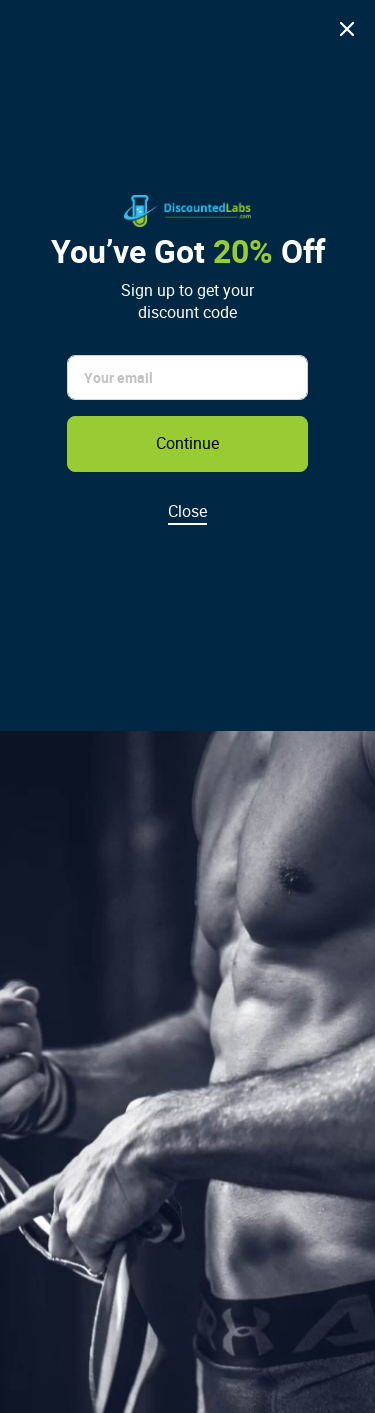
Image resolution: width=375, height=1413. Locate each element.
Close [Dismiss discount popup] (187, 511)
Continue (187, 443)
